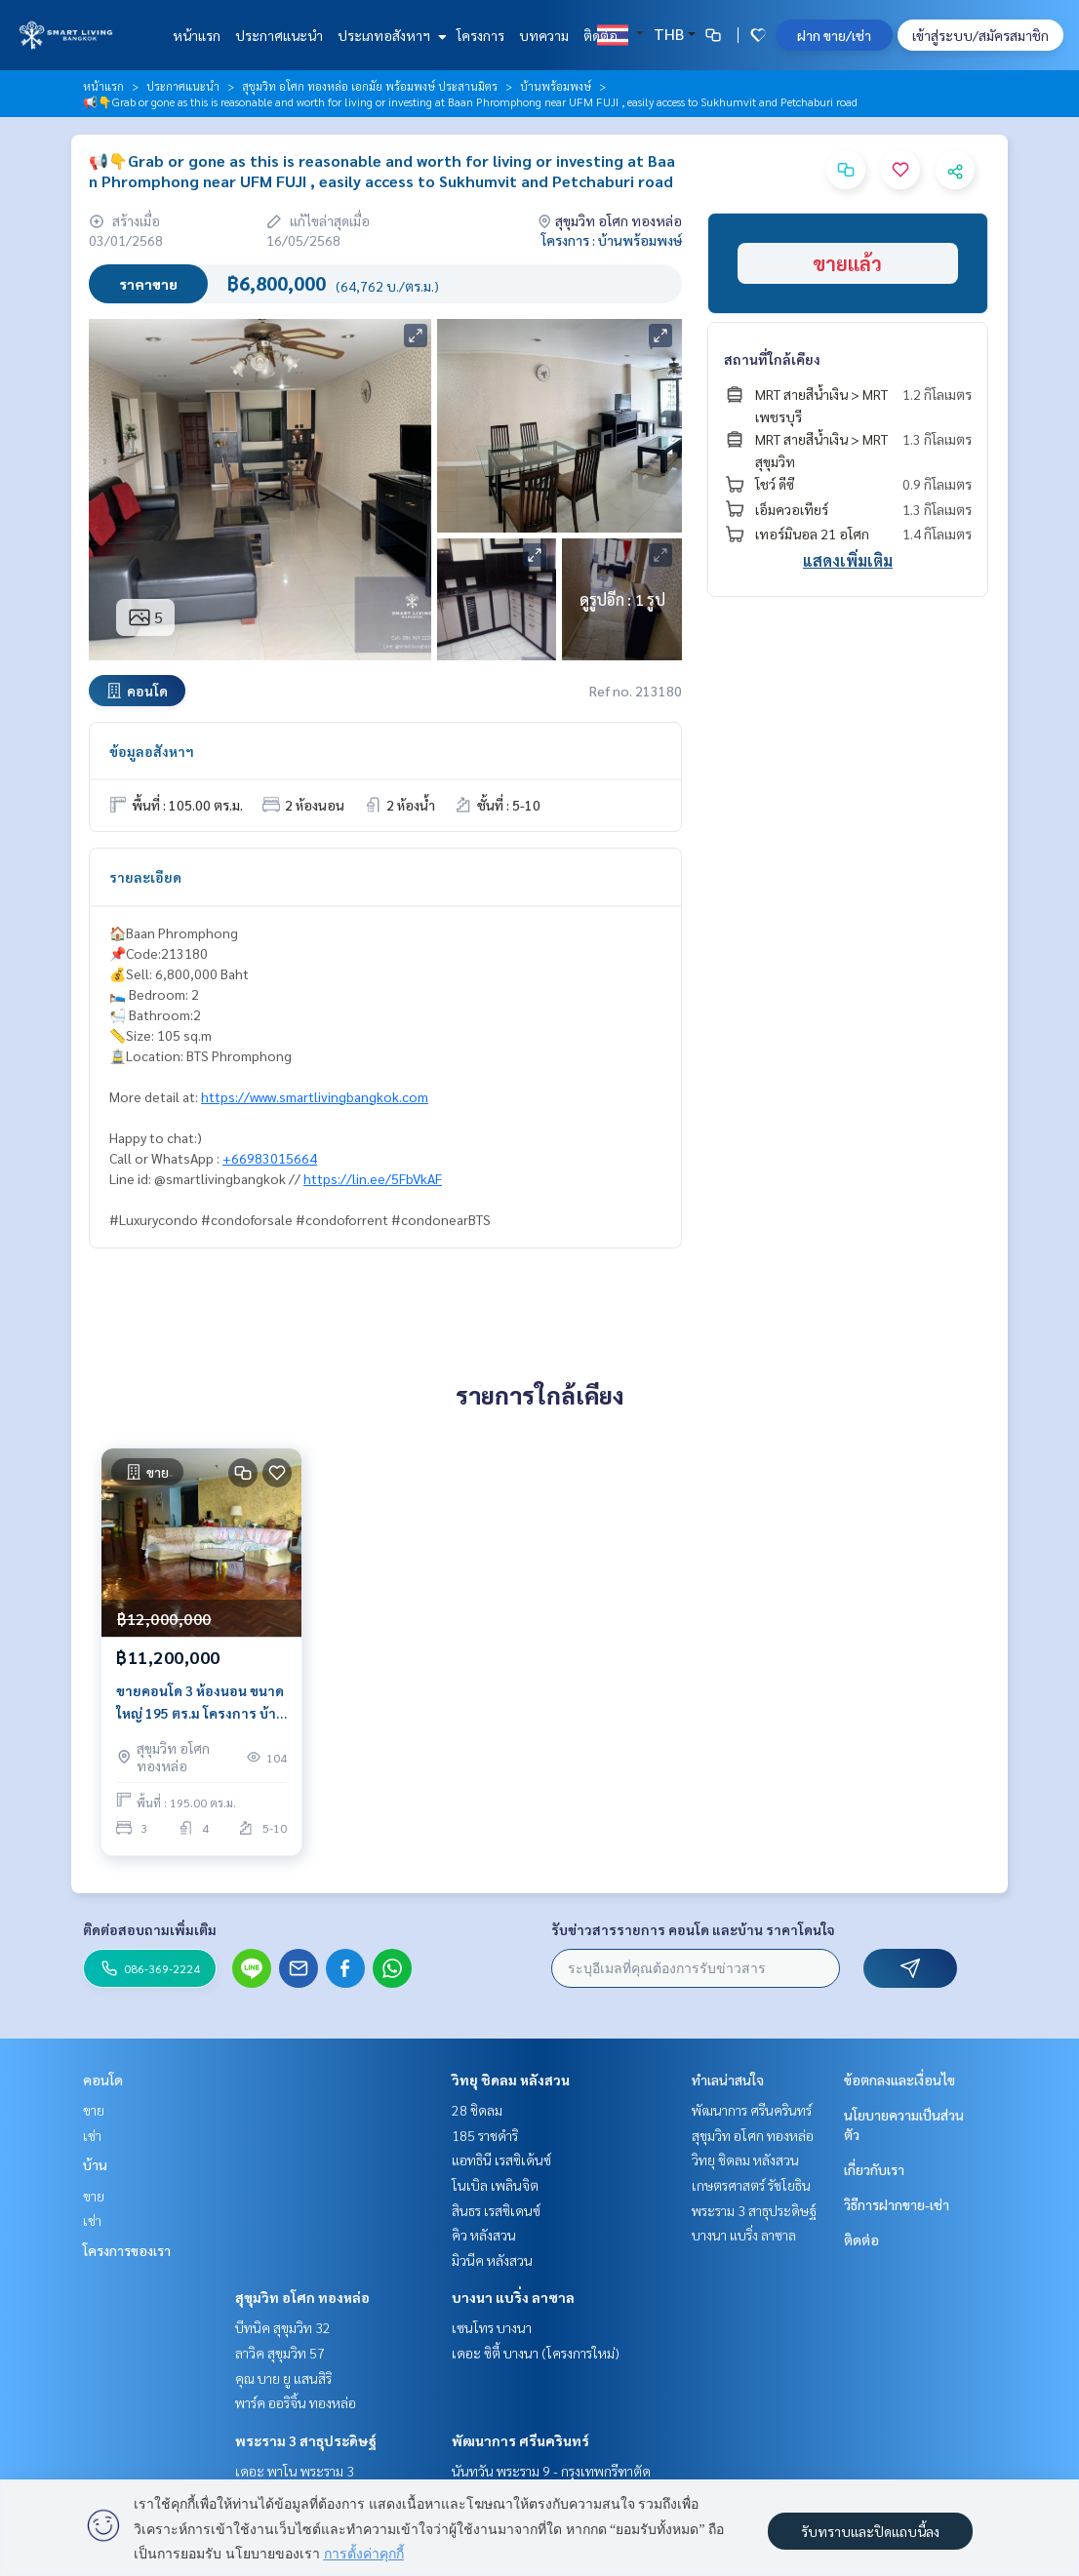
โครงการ (480, 35)
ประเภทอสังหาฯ (390, 35)
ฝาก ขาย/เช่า (834, 35)
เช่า (92, 2135)
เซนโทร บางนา (492, 2327)
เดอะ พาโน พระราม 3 (294, 2470)
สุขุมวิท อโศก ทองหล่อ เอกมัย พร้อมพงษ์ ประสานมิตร (370, 86)
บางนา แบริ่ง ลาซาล (513, 2297)
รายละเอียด (145, 877)
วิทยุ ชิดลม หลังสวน (511, 2079)
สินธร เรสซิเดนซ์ (496, 2210)
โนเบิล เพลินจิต (495, 2185)
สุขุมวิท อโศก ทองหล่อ (302, 2297)
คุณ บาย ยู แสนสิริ (283, 2378)
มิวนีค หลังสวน (492, 2260)
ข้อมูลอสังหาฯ (151, 751)
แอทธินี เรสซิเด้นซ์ (501, 2159)
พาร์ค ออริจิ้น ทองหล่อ (295, 2402)
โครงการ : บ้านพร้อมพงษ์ (611, 240)
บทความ (544, 35)
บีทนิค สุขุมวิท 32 (283, 2327)
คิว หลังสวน (484, 2234)
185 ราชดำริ (485, 2135)
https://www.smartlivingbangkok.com (314, 1096)
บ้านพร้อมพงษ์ (555, 86)
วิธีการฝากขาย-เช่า (896, 2204)
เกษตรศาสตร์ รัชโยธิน (751, 2185)
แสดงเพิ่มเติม (848, 560)
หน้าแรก (196, 35)
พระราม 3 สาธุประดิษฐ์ (306, 2440)
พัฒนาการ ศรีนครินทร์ (520, 2440)
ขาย (93, 2110)
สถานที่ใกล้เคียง (772, 359)
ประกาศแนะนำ (279, 35)
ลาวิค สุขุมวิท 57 (280, 2352)
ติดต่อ (600, 35)
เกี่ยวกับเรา (874, 2169)
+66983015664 (269, 1158)
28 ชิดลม (477, 2110)
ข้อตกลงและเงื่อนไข (899, 2079)
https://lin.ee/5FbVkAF (372, 1178)
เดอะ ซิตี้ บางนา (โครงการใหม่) (535, 2352)
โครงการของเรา (127, 2250)
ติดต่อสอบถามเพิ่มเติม (150, 1929)
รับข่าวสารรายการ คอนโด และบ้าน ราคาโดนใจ (693, 1929)
